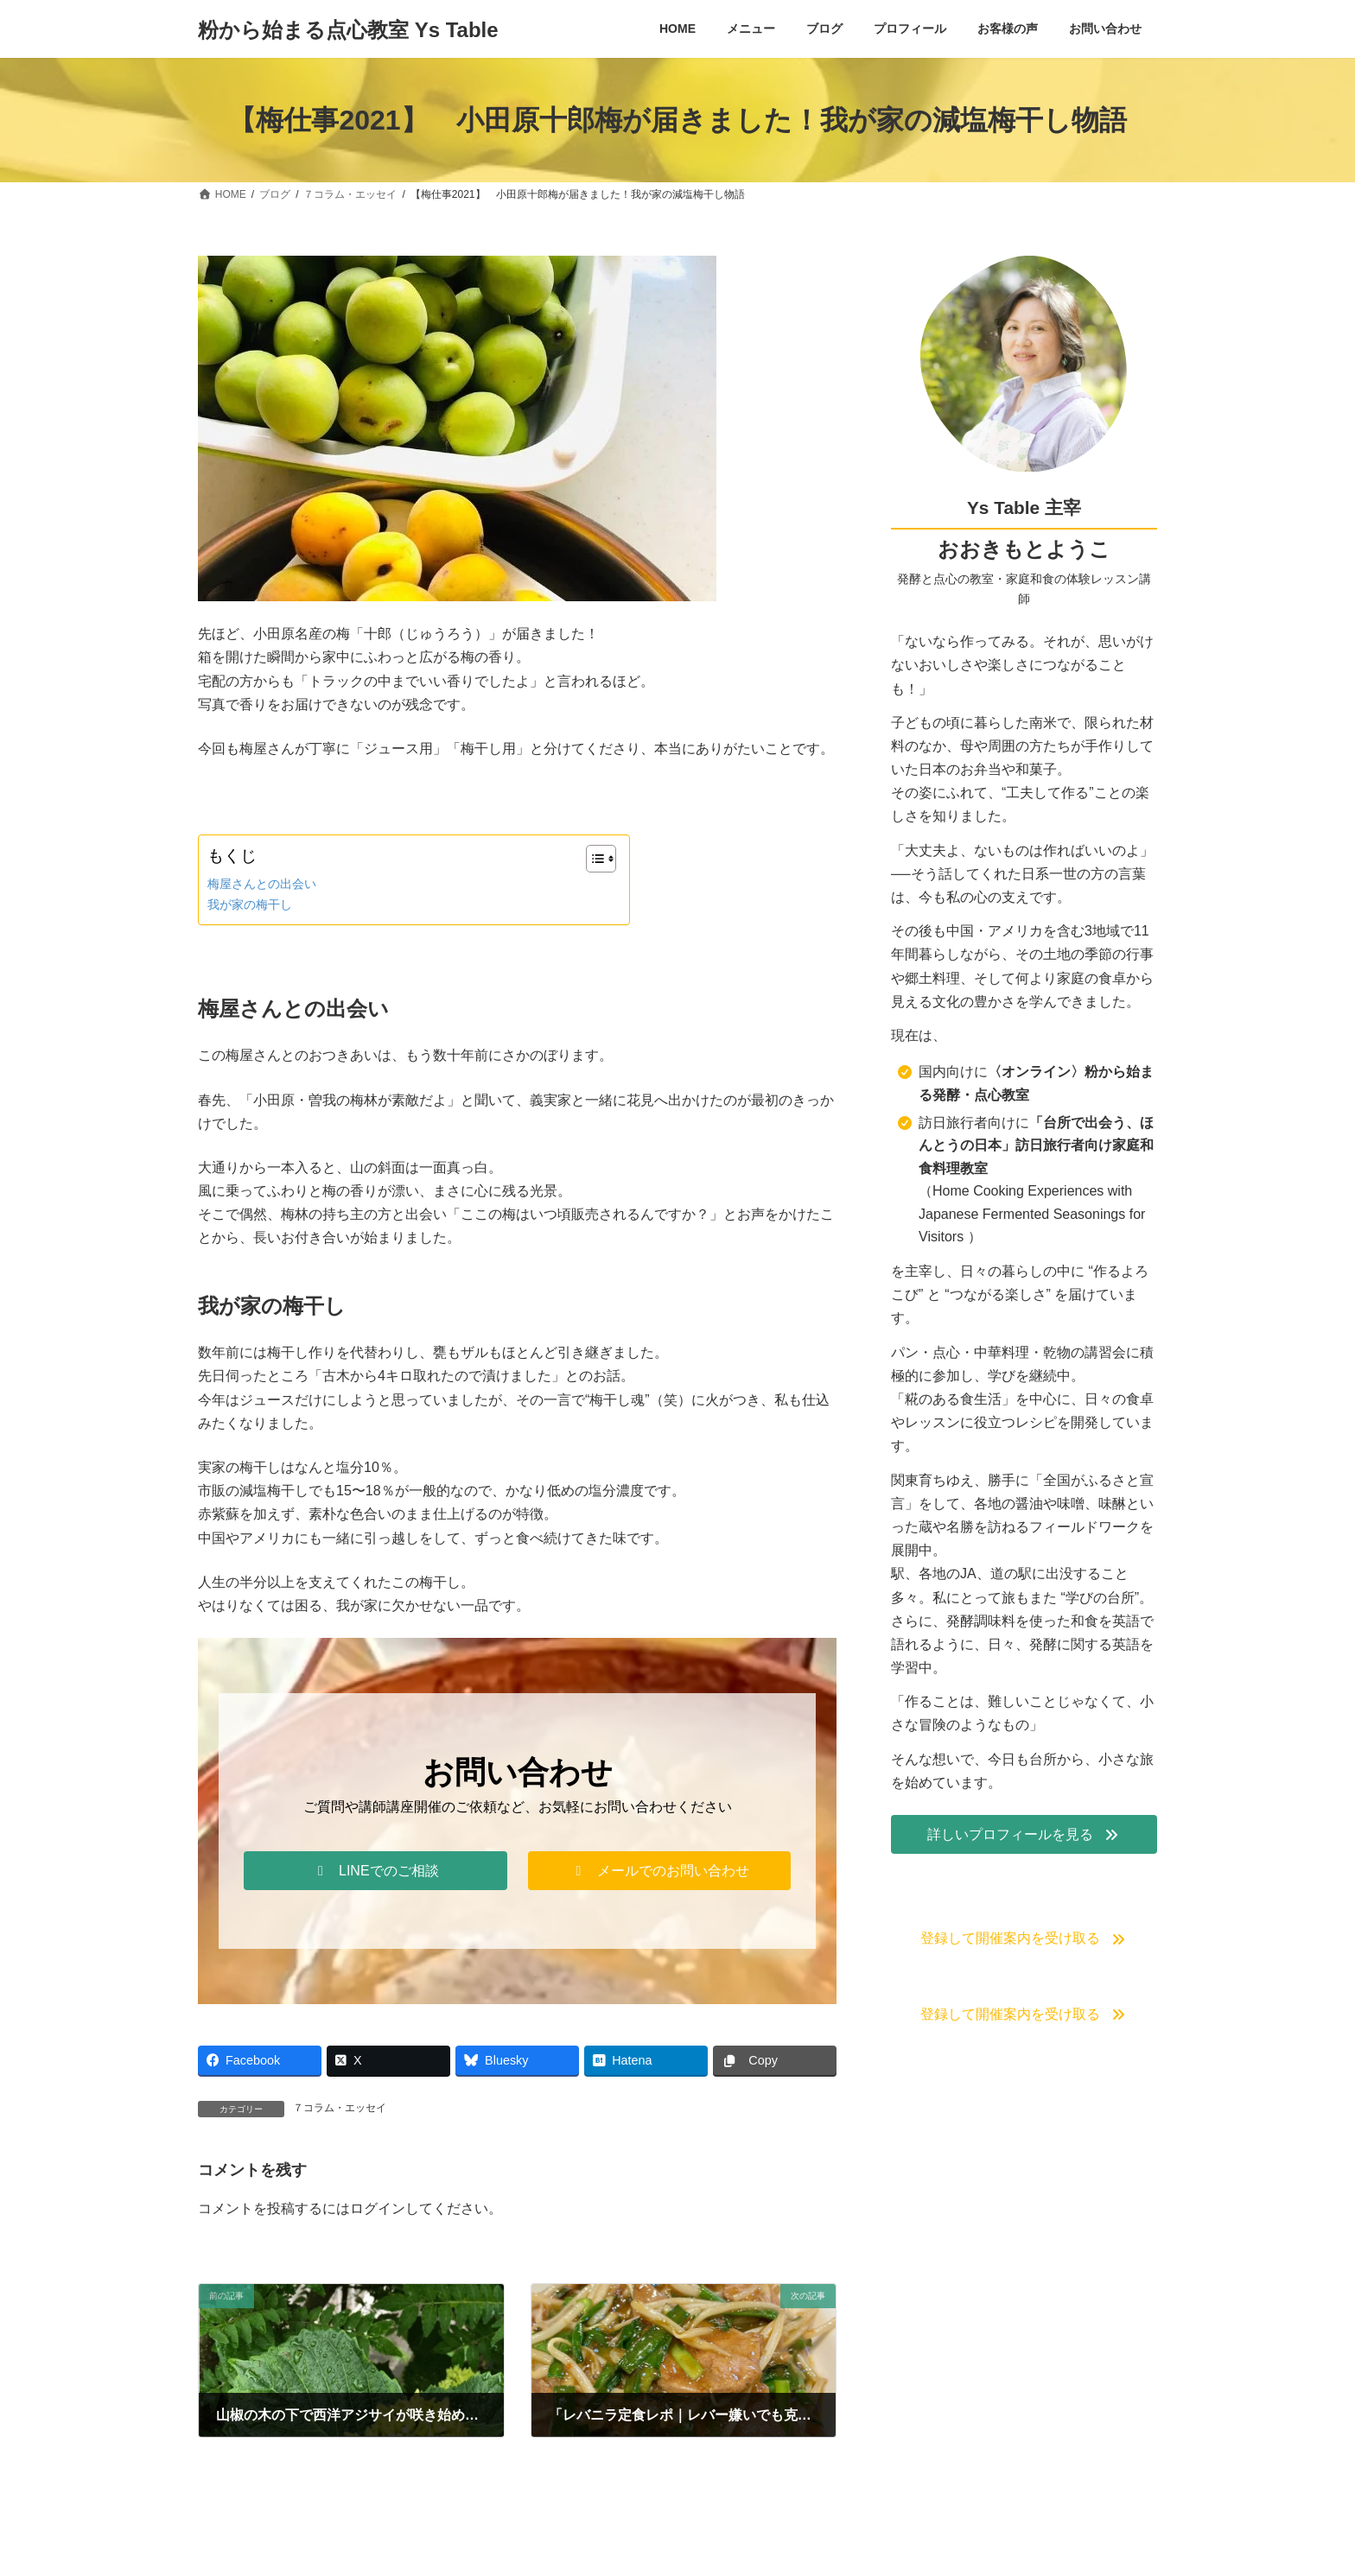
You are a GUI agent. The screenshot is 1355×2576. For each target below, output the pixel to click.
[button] (375, 1870)
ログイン (377, 2208)
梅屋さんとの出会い (261, 884)
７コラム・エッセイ (339, 2108)
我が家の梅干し (249, 904)
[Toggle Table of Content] (592, 858)
